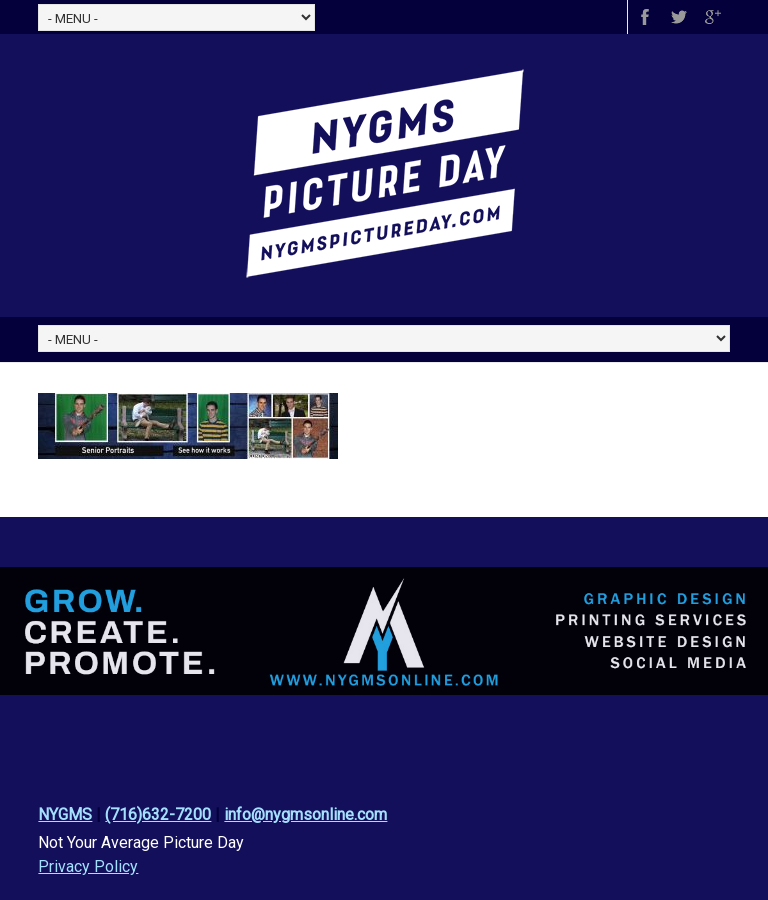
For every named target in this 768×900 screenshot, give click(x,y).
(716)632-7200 (158, 814)
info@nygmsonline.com (305, 814)
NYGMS (65, 814)
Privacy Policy (88, 866)
